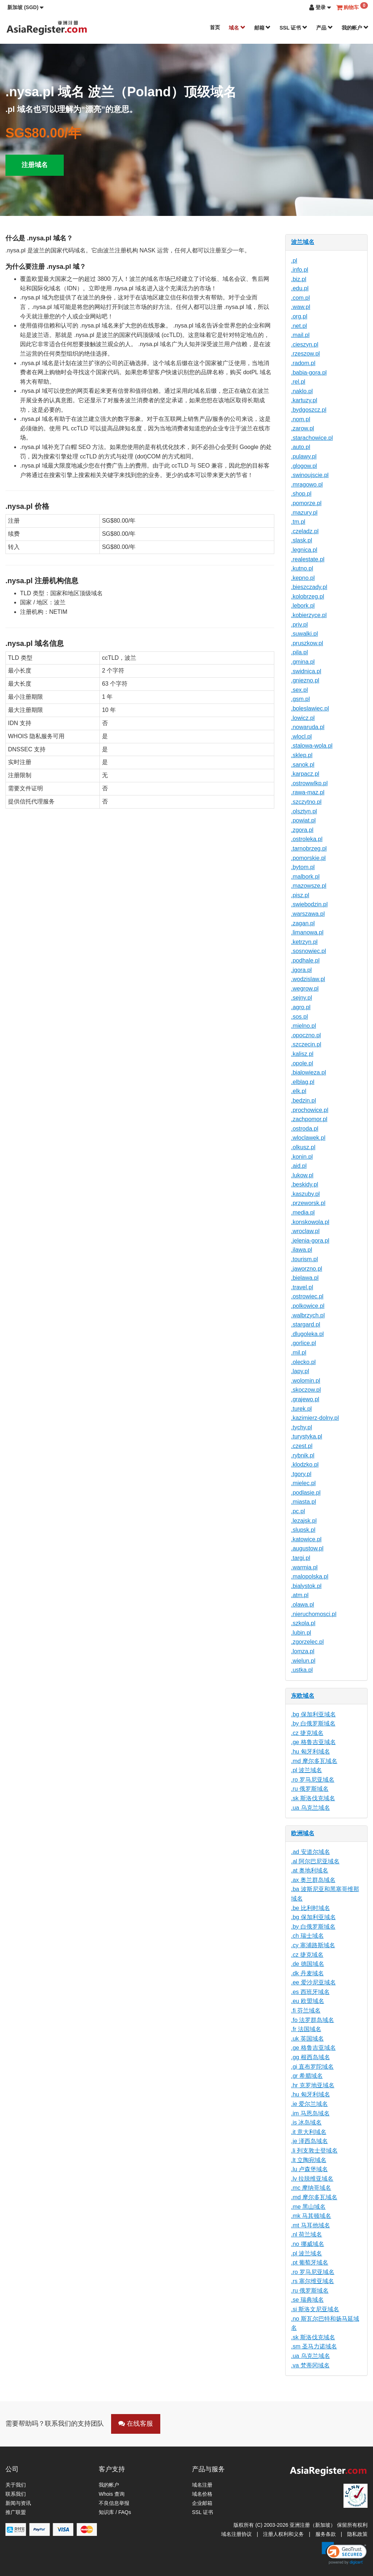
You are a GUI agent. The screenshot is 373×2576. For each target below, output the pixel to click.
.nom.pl (300, 419)
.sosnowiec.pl (308, 951)
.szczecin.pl (306, 1044)
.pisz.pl (300, 895)
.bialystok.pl (306, 1586)
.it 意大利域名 (308, 2132)
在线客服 (135, 2423)
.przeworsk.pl (308, 1203)
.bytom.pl (303, 867)
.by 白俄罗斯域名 (313, 1723)
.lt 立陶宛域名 (308, 2160)
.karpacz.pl (305, 774)
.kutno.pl (302, 568)
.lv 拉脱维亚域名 (312, 2179)
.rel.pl (298, 382)
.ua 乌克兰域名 (310, 1808)
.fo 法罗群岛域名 (312, 2020)
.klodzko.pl (305, 1464)
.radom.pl (303, 363)
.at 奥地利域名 (309, 1870)
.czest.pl (302, 1446)
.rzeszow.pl (305, 353)
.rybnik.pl (302, 1455)
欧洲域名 (302, 1833)
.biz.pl (298, 279)
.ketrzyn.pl (304, 942)
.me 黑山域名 (308, 2207)
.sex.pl (299, 690)
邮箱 (262, 28)
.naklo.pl (302, 391)
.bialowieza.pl (308, 1072)
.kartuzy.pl (304, 400)
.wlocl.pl (301, 736)
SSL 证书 (293, 28)
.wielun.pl (303, 1661)
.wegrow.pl (305, 988)
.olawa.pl (302, 1604)
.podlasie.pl (306, 1493)
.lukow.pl (302, 1175)
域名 (237, 28)
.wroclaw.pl (305, 1231)
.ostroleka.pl (306, 839)
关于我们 (15, 2485)
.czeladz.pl (305, 531)
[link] (344, 2553)
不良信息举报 (114, 2503)
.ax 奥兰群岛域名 (313, 1880)
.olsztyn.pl (304, 811)
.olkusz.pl (303, 1147)
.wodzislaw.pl (308, 979)
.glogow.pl (304, 466)
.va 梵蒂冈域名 (310, 2365)
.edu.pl (300, 288)
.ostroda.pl (304, 1129)
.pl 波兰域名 (306, 1770)
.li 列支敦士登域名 (314, 2150)
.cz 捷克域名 (307, 1733)
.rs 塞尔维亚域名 (312, 2281)
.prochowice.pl (309, 1110)
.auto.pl (300, 447)
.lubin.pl (301, 1633)
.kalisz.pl (302, 1054)
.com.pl (300, 298)
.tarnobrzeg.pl (309, 848)
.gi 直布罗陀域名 (312, 2067)
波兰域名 (302, 242)
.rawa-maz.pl (308, 792)
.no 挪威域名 (307, 2244)
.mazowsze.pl (308, 886)
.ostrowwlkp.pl (309, 783)
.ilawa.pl (301, 1250)
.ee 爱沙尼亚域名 (313, 1982)
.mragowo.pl (307, 484)
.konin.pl (302, 1157)
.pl (294, 260)
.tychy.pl (301, 1427)
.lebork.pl (303, 606)
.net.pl (299, 326)
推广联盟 (15, 2512)
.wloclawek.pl (308, 1138)
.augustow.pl (307, 1548)
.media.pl (303, 1212)
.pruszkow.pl (307, 643)
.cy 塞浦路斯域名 (313, 1945)
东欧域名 (302, 1696)
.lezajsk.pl (304, 1521)
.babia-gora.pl (309, 372)
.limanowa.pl (307, 932)
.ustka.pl (302, 1670)
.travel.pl (302, 1287)
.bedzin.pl (303, 1100)
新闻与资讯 (18, 2503)
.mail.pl (300, 335)
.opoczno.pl (306, 1035)
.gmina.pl (303, 662)
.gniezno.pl (305, 680)
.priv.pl (299, 624)
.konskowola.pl (310, 1222)
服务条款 (325, 2534)
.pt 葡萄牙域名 (309, 2262)
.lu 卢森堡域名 (309, 2169)
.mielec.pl (303, 1483)
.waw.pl (300, 307)
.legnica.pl (304, 550)
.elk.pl (298, 1091)
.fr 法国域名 (306, 2029)
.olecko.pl (303, 1362)
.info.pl (299, 270)
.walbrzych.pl (308, 1315)
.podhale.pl (305, 960)
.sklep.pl (302, 755)
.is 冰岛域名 (306, 2122)
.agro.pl (300, 1007)
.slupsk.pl (303, 1530)
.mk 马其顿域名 (311, 2216)
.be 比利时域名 (310, 1908)
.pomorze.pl (306, 503)
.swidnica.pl (306, 671)
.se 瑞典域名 (307, 2300)
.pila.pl (299, 652)
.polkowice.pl (308, 1306)
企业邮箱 (202, 2503)
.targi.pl (300, 1558)
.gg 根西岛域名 (310, 2057)
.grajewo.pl (305, 1399)
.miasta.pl (303, 1502)
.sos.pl (299, 1017)
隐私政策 (357, 2534)
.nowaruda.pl (308, 727)
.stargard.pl (305, 1324)
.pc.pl (298, 1511)
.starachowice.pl (312, 438)
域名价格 (202, 2494)
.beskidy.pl (304, 1184)
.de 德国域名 (307, 1964)
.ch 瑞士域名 (307, 1936)
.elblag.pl (302, 1082)
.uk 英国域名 (307, 2038)
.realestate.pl (308, 559)
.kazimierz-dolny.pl (315, 1418)
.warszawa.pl (308, 914)
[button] (25, 7)
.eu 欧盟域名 (307, 2001)
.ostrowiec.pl (307, 1296)
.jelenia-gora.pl (310, 1240)
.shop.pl (301, 494)
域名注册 (202, 2485)
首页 (215, 27)
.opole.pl (302, 1063)
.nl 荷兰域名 (306, 2234)
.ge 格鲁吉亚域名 (313, 1742)
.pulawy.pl (304, 456)
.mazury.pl (304, 513)
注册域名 (34, 164)
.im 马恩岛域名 (310, 2113)
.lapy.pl (300, 1371)
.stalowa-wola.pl (312, 746)
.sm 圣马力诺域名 (314, 2346)
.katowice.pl (306, 1539)
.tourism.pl (304, 1259)
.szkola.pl (303, 1623)
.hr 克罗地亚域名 (312, 2085)
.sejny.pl (301, 998)
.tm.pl (298, 522)
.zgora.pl (302, 830)
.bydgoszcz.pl (308, 410)
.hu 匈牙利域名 (310, 1751)
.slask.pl (301, 540)
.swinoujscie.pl (310, 475)
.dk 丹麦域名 (307, 1973)
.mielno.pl (303, 1026)
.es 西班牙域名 (310, 1992)
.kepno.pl (303, 578)
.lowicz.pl (303, 718)
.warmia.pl (304, 1567)
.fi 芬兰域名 (306, 2010)
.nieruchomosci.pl (314, 1614)
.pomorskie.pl (308, 858)
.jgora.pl (301, 970)
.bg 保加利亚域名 (313, 1714)
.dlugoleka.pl (307, 1334)
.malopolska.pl (309, 1576)
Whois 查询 (112, 2494)
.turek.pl (301, 1409)
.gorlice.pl (303, 1343)
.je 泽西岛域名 (309, 2141)
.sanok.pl (302, 765)
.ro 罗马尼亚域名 (312, 1780)
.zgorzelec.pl (307, 1642)
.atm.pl (300, 1595)
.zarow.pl (302, 428)
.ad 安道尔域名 (310, 1852)
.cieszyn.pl (304, 344)
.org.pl (299, 316)
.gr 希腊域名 (307, 2076)
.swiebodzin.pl (309, 904)
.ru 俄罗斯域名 (310, 1789)
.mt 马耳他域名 (310, 2225)
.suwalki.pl (304, 634)
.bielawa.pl (305, 1278)
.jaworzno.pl (306, 1269)
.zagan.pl (303, 923)
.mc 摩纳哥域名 (311, 2188)
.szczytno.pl (306, 802)
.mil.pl (298, 1352)
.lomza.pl (302, 1651)
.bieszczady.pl (309, 587)
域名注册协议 (236, 2534)
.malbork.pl (305, 876)
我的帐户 (355, 28)
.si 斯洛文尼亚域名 (315, 2309)
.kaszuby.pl (305, 1194)
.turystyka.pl (306, 1436)
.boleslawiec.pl (310, 708)
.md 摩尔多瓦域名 (314, 1761)
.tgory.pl (301, 1474)
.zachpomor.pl (309, 1119)
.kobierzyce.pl (309, 615)
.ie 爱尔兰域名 (309, 2104)
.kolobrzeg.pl (307, 596)
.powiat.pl (303, 820)
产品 (324, 28)
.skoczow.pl (306, 1390)
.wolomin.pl (305, 1381)
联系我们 (15, 2494)
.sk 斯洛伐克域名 (313, 1798)
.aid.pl (299, 1166)
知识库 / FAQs (115, 2512)
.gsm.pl (300, 699)
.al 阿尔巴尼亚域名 (315, 1861)
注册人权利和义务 (283, 2534)
